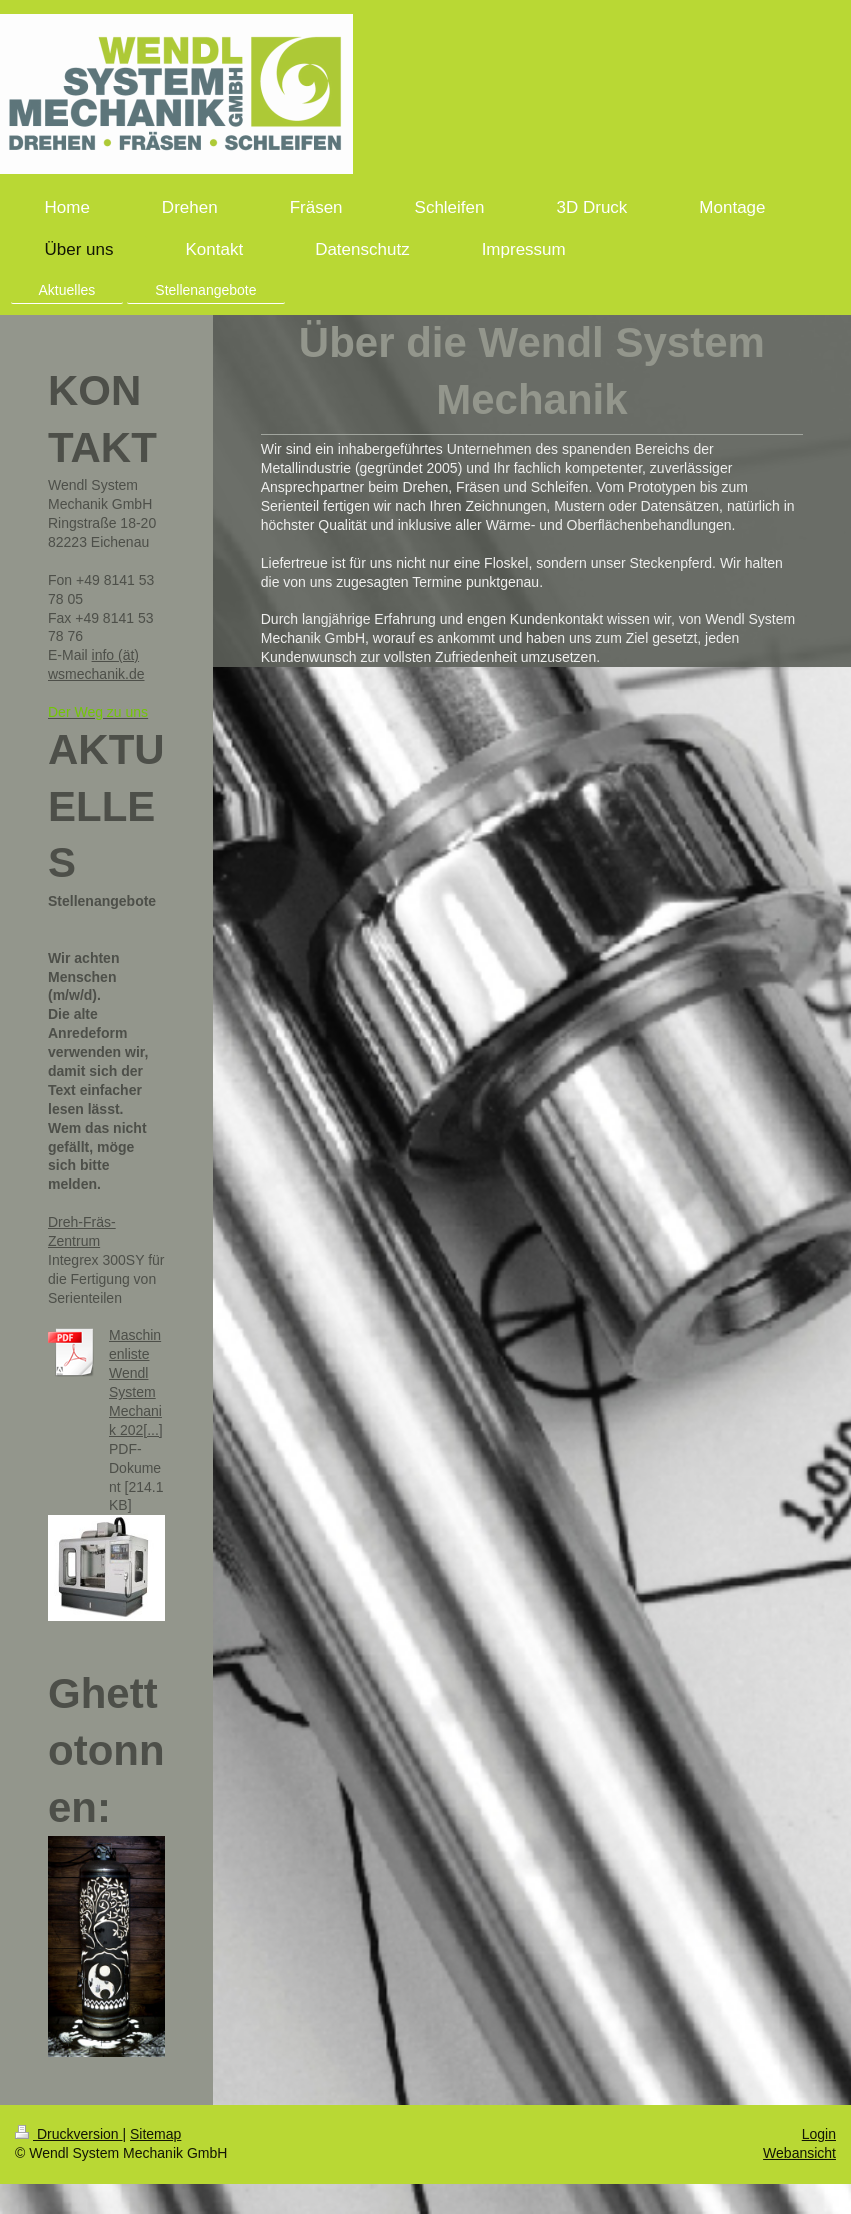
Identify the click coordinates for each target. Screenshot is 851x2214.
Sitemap (155, 2134)
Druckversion (68, 2134)
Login (819, 2134)
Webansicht (799, 2153)
